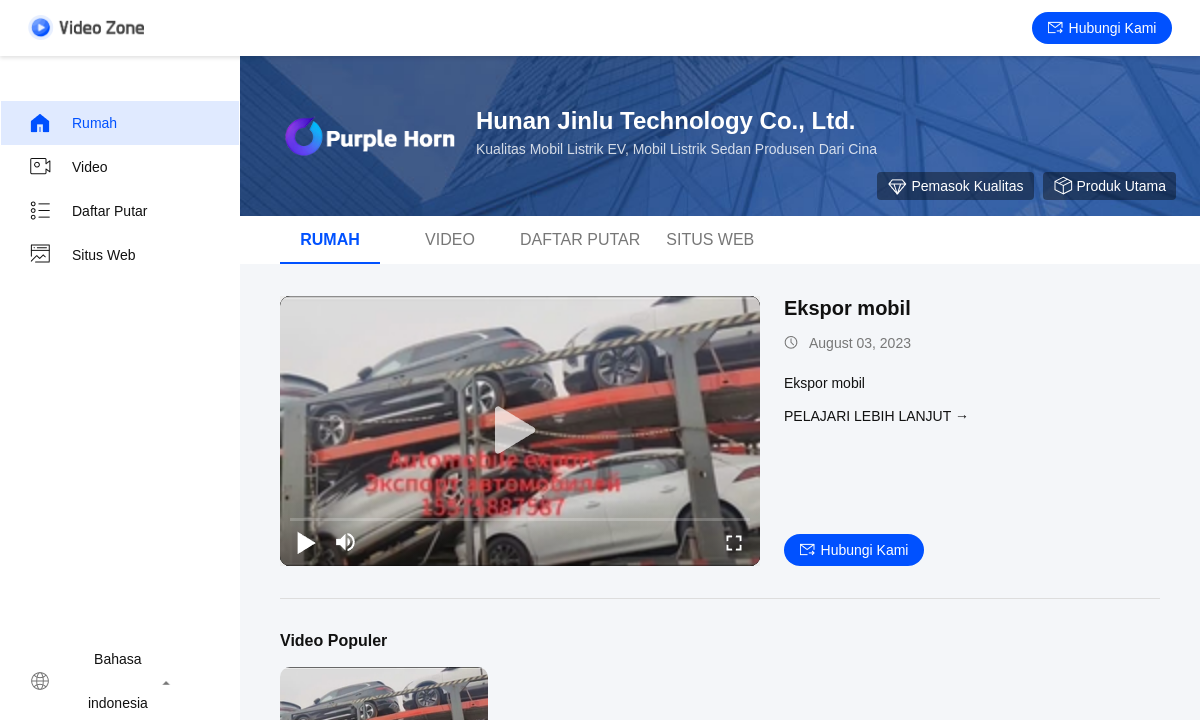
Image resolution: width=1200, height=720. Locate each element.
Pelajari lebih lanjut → (876, 416)
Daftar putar (87, 211)
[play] (520, 431)
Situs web (82, 255)
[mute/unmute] (346, 542)
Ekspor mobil (847, 308)
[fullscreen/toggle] (734, 542)
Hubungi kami (1102, 28)
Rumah (72, 123)
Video (68, 167)
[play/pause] (306, 542)
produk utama (1109, 186)
